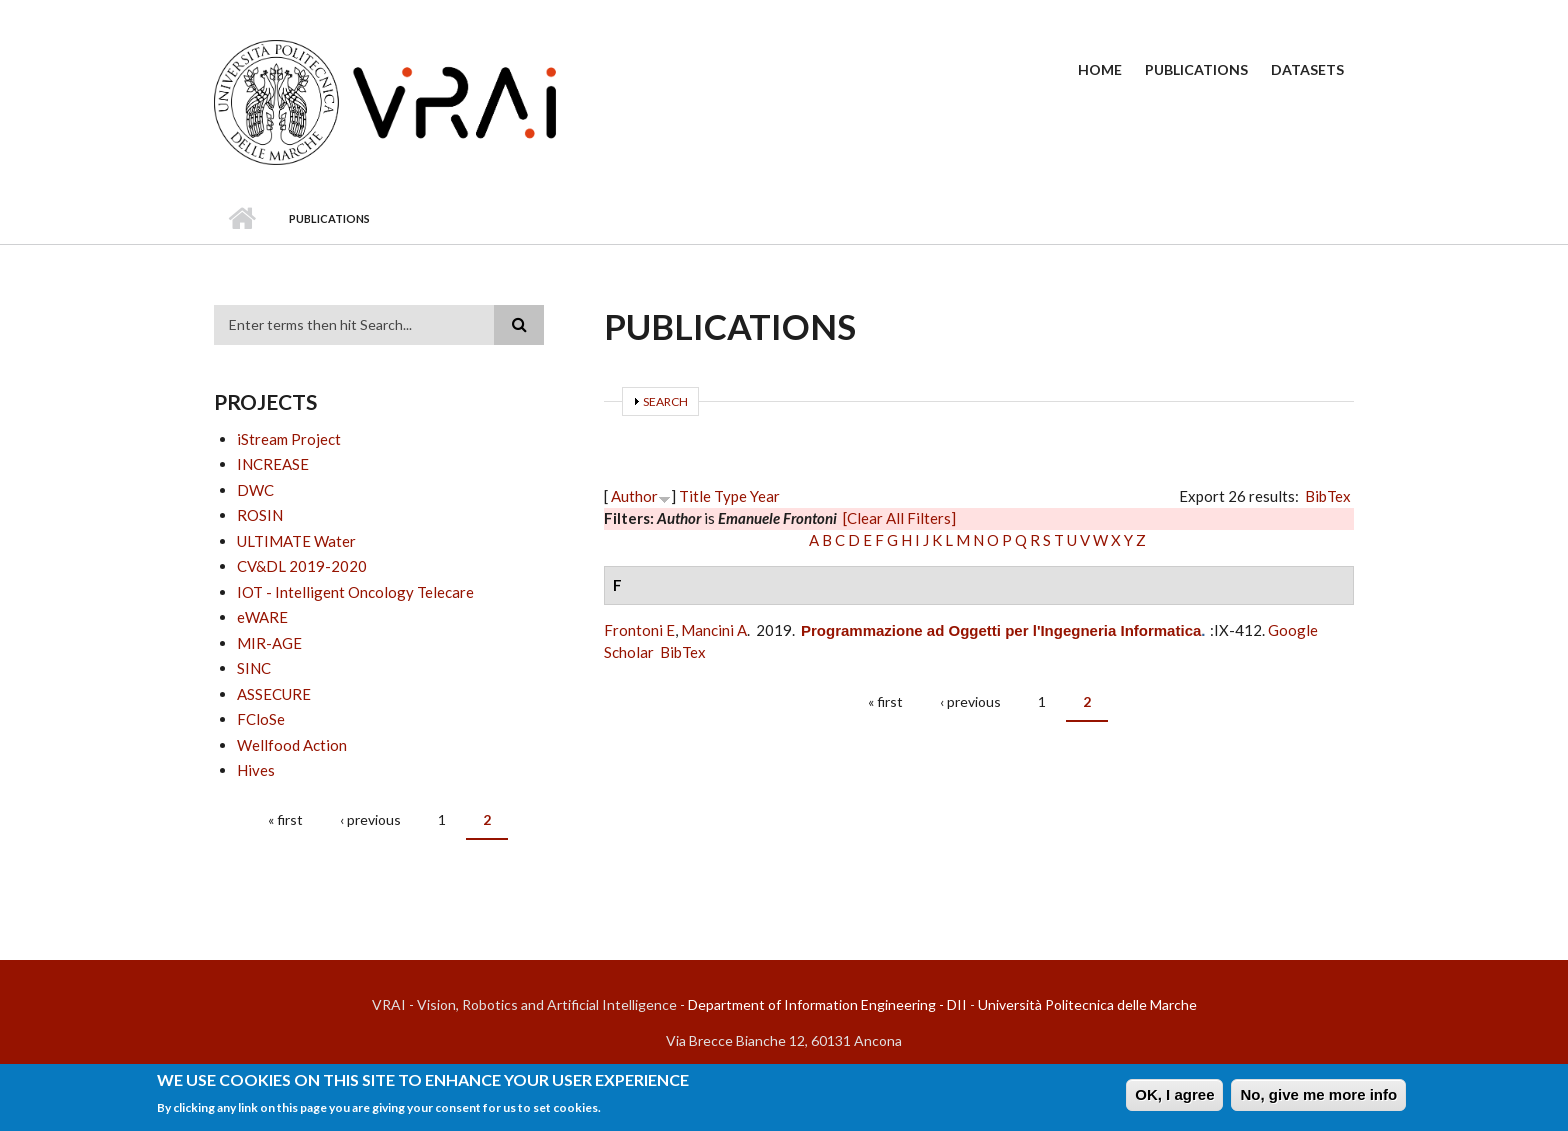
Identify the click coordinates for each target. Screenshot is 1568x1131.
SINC (254, 668)
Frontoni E (639, 630)
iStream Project (289, 439)
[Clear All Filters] (899, 518)
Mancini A (714, 630)
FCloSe (261, 719)
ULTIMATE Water (296, 541)
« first (285, 819)
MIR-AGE (269, 643)
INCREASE (273, 464)
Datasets (1307, 69)
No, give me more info (1318, 1098)
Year (765, 496)
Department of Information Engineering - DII (827, 1004)
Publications (1196, 69)
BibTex (1328, 496)
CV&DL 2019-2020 (302, 566)
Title (695, 496)
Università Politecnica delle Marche (1087, 1004)
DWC (255, 490)
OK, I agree (1174, 1098)
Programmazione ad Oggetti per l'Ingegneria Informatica (1001, 630)
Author (634, 496)
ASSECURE (274, 694)
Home (1100, 69)
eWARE (262, 617)
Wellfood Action (292, 745)
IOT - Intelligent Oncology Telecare (355, 592)
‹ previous (370, 819)
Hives (256, 770)
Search (665, 401)
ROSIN (260, 515)
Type (730, 496)
